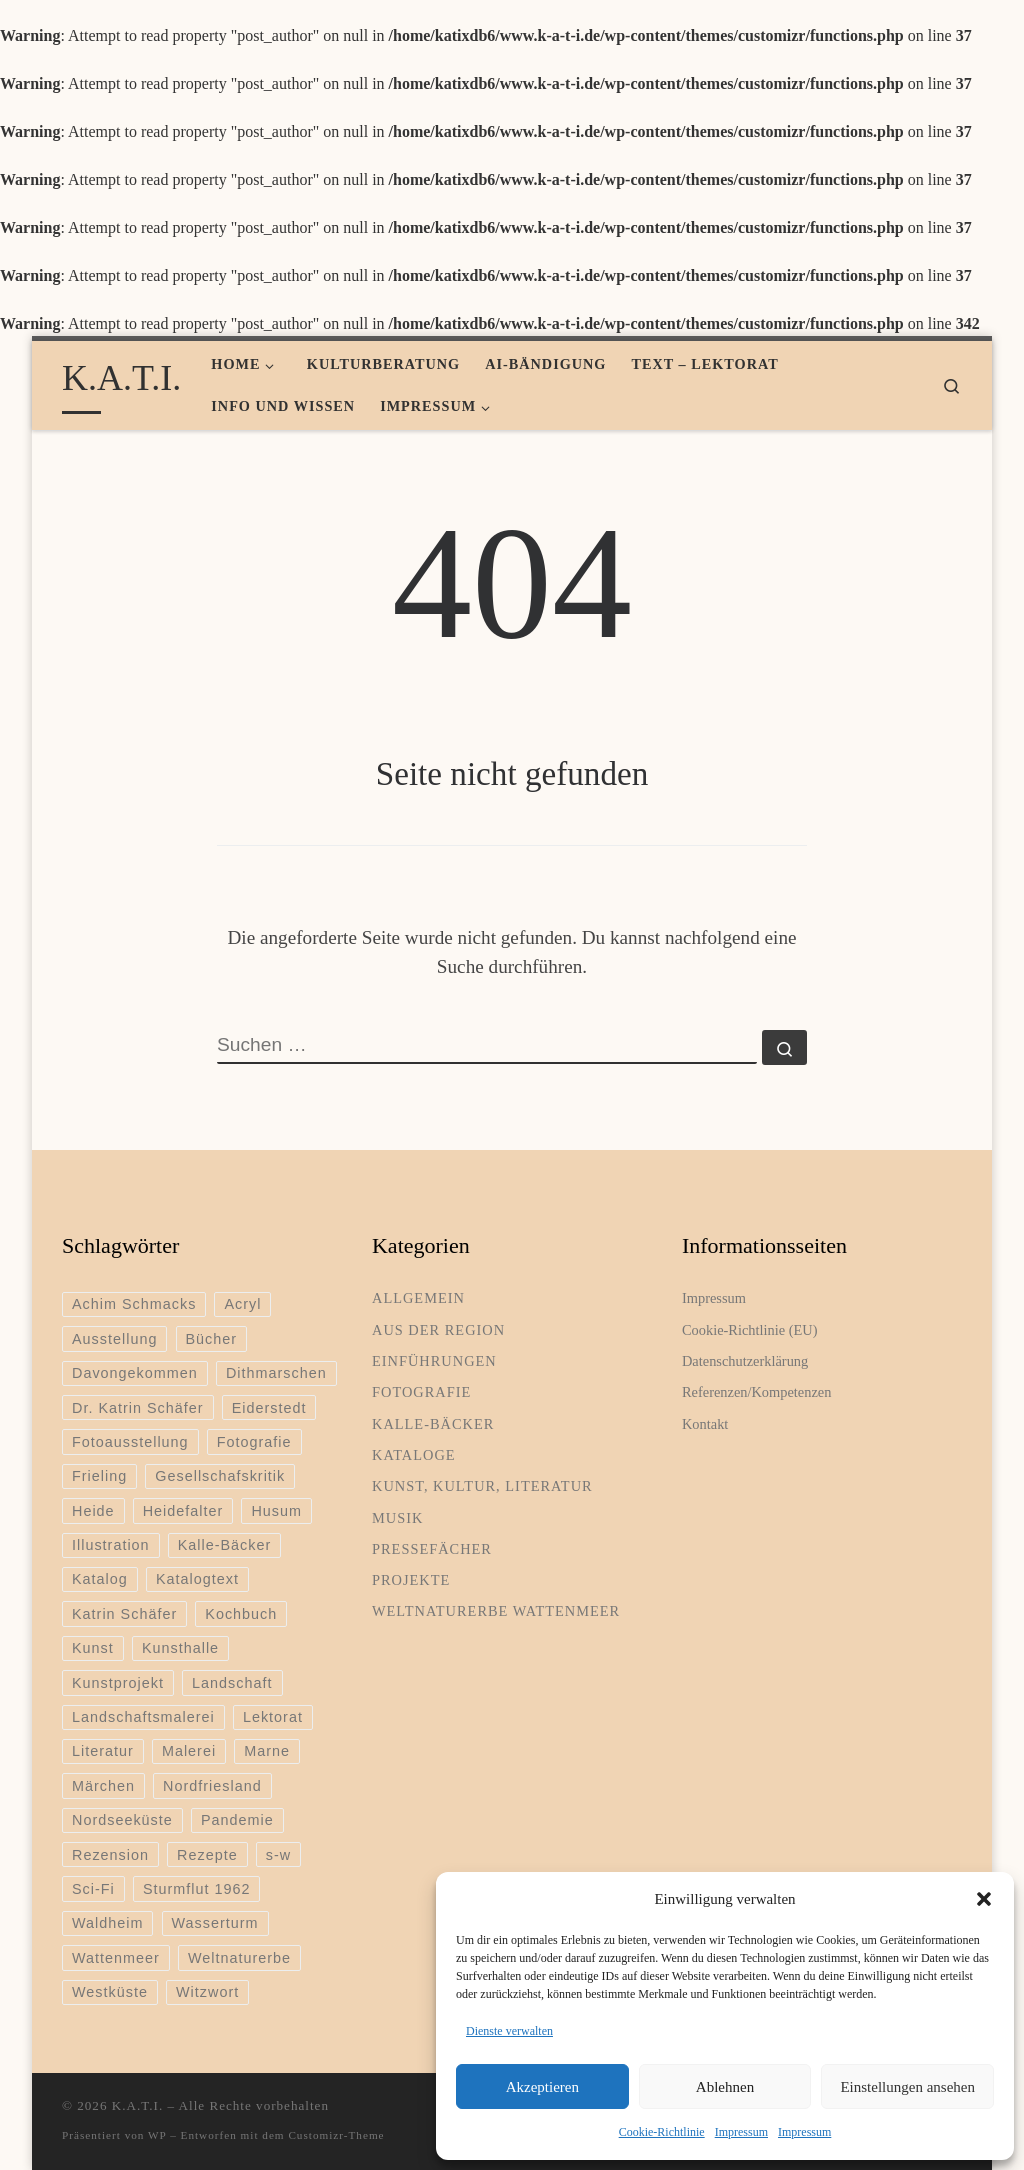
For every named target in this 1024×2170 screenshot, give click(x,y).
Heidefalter (183, 1511)
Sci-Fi (93, 1889)
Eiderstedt (269, 1408)
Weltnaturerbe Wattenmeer (496, 1611)
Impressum (741, 2132)
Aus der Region (438, 1330)
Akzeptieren (542, 2087)
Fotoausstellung (130, 1442)
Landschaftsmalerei (143, 1717)
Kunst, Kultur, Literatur (482, 1486)
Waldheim (107, 1923)
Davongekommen (135, 1373)
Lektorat (273, 1717)
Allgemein (418, 1298)
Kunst (93, 1648)
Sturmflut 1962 (197, 1889)
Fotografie (254, 1442)
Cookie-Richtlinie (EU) (749, 1330)
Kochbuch (241, 1614)
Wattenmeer (116, 1958)
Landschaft (232, 1683)
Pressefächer (432, 1549)
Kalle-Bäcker (225, 1545)
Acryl (242, 1304)
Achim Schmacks (134, 1304)
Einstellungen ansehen (907, 2087)
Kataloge (414, 1455)
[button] (984, 1899)
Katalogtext (197, 1579)
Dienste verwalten (509, 2031)
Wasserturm (215, 1923)
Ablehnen (725, 2087)
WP (157, 2135)
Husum (276, 1511)
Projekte (411, 1580)
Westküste (110, 1992)
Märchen (103, 1786)
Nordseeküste (122, 1820)
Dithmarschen (276, 1373)
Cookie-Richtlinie (662, 2132)
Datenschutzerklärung (745, 1361)
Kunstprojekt (118, 1683)
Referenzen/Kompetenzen (756, 1392)
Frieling (99, 1476)
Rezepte (207, 1855)
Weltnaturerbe (239, 1958)
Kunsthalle (180, 1648)
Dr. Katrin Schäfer (138, 1408)
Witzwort (207, 1992)
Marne (267, 1751)
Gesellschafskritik (220, 1476)
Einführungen (434, 1361)
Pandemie (237, 1820)
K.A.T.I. (137, 2105)
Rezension (110, 1855)
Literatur (103, 1751)
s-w (278, 1855)
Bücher (212, 1339)
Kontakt (705, 1424)
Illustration (111, 1545)
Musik (397, 1518)
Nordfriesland (212, 1786)
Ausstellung (114, 1339)
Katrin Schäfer (124, 1614)
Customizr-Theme (336, 2135)
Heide (93, 1511)
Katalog (100, 1579)
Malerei (189, 1751)
